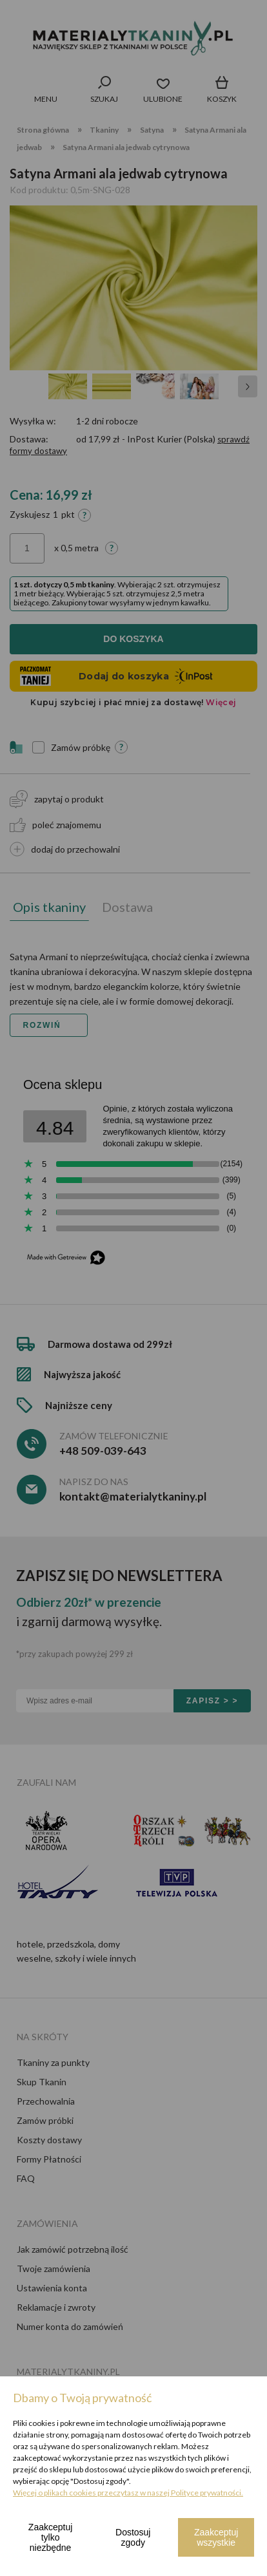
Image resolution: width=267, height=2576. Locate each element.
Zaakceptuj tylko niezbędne (50, 2537)
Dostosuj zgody (132, 2537)
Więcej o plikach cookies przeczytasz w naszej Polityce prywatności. (128, 2492)
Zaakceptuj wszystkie (216, 2537)
